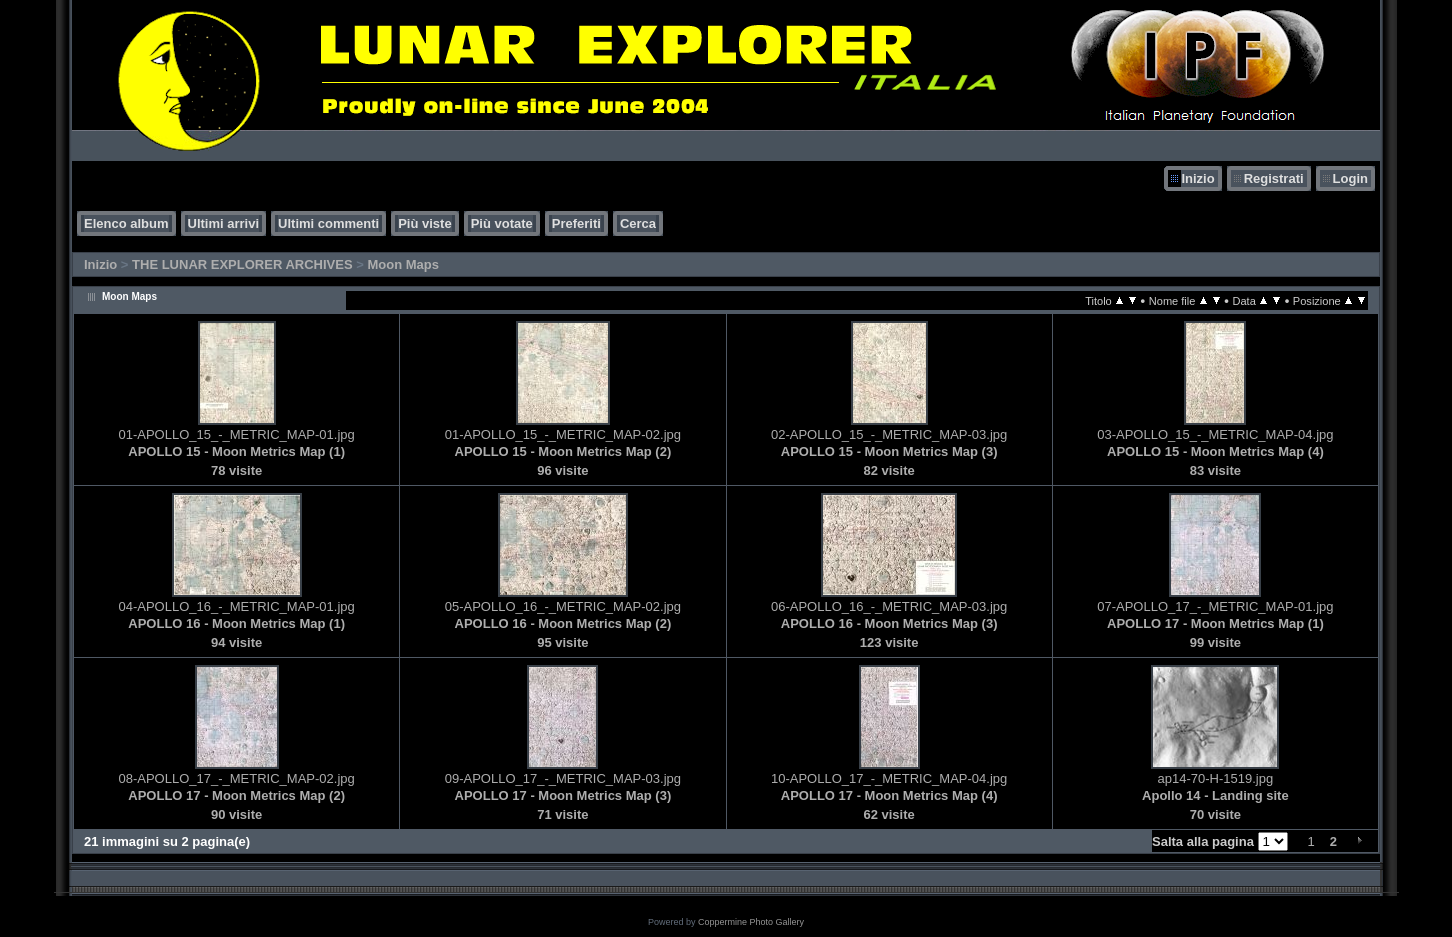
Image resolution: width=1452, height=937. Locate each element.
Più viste (424, 223)
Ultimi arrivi (224, 223)
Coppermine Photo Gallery (751, 922)
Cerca (638, 223)
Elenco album (126, 223)
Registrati (1274, 178)
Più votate (502, 223)
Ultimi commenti (328, 223)
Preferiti (576, 223)
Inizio (1197, 178)
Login (1350, 178)
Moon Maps (403, 264)
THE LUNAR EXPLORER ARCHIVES (242, 264)
